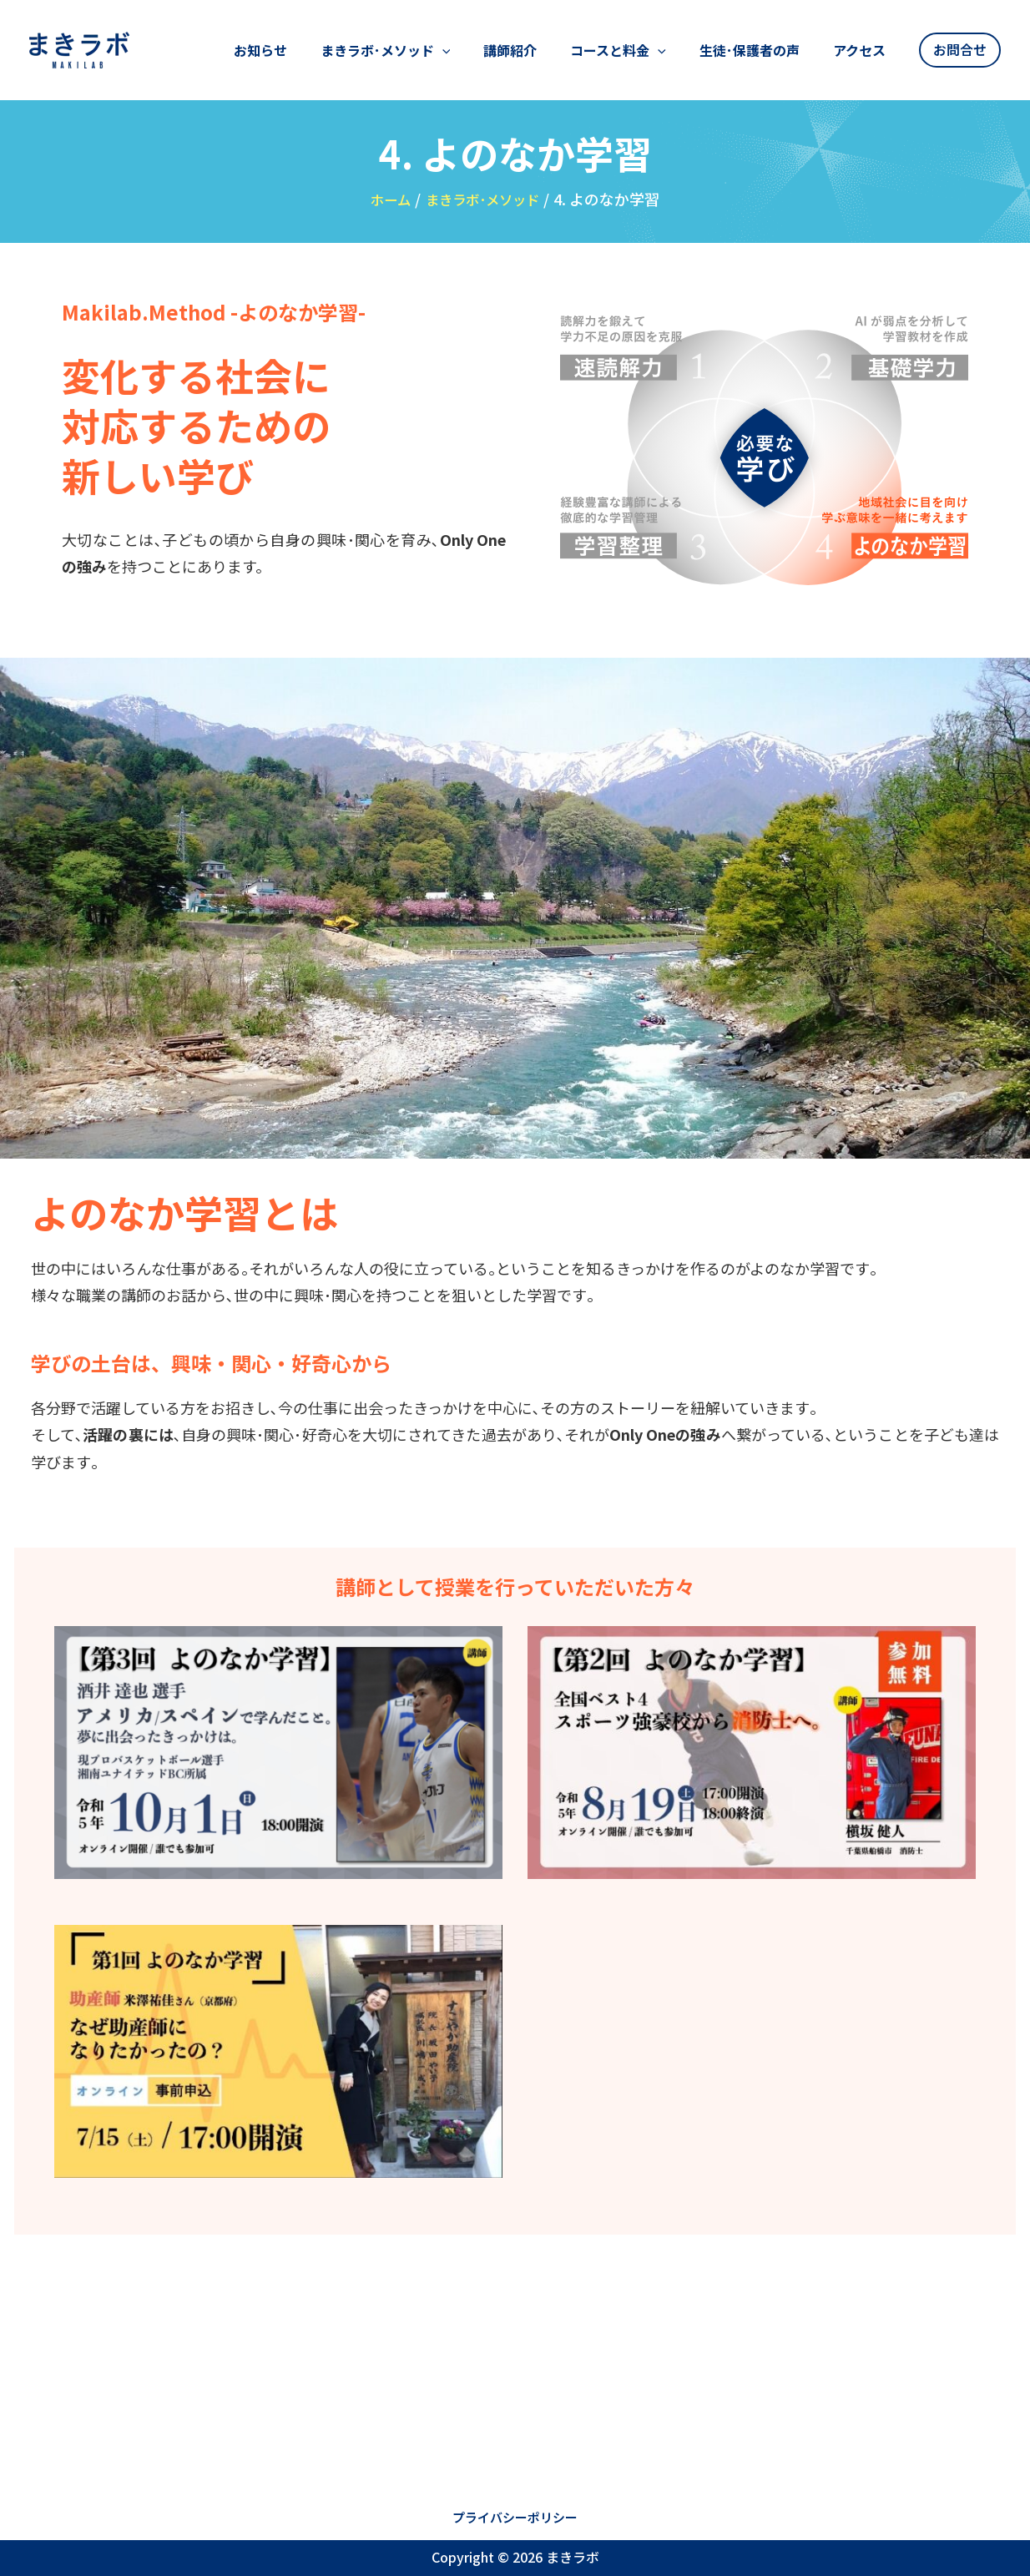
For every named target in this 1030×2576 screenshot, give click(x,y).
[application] (502, 58)
